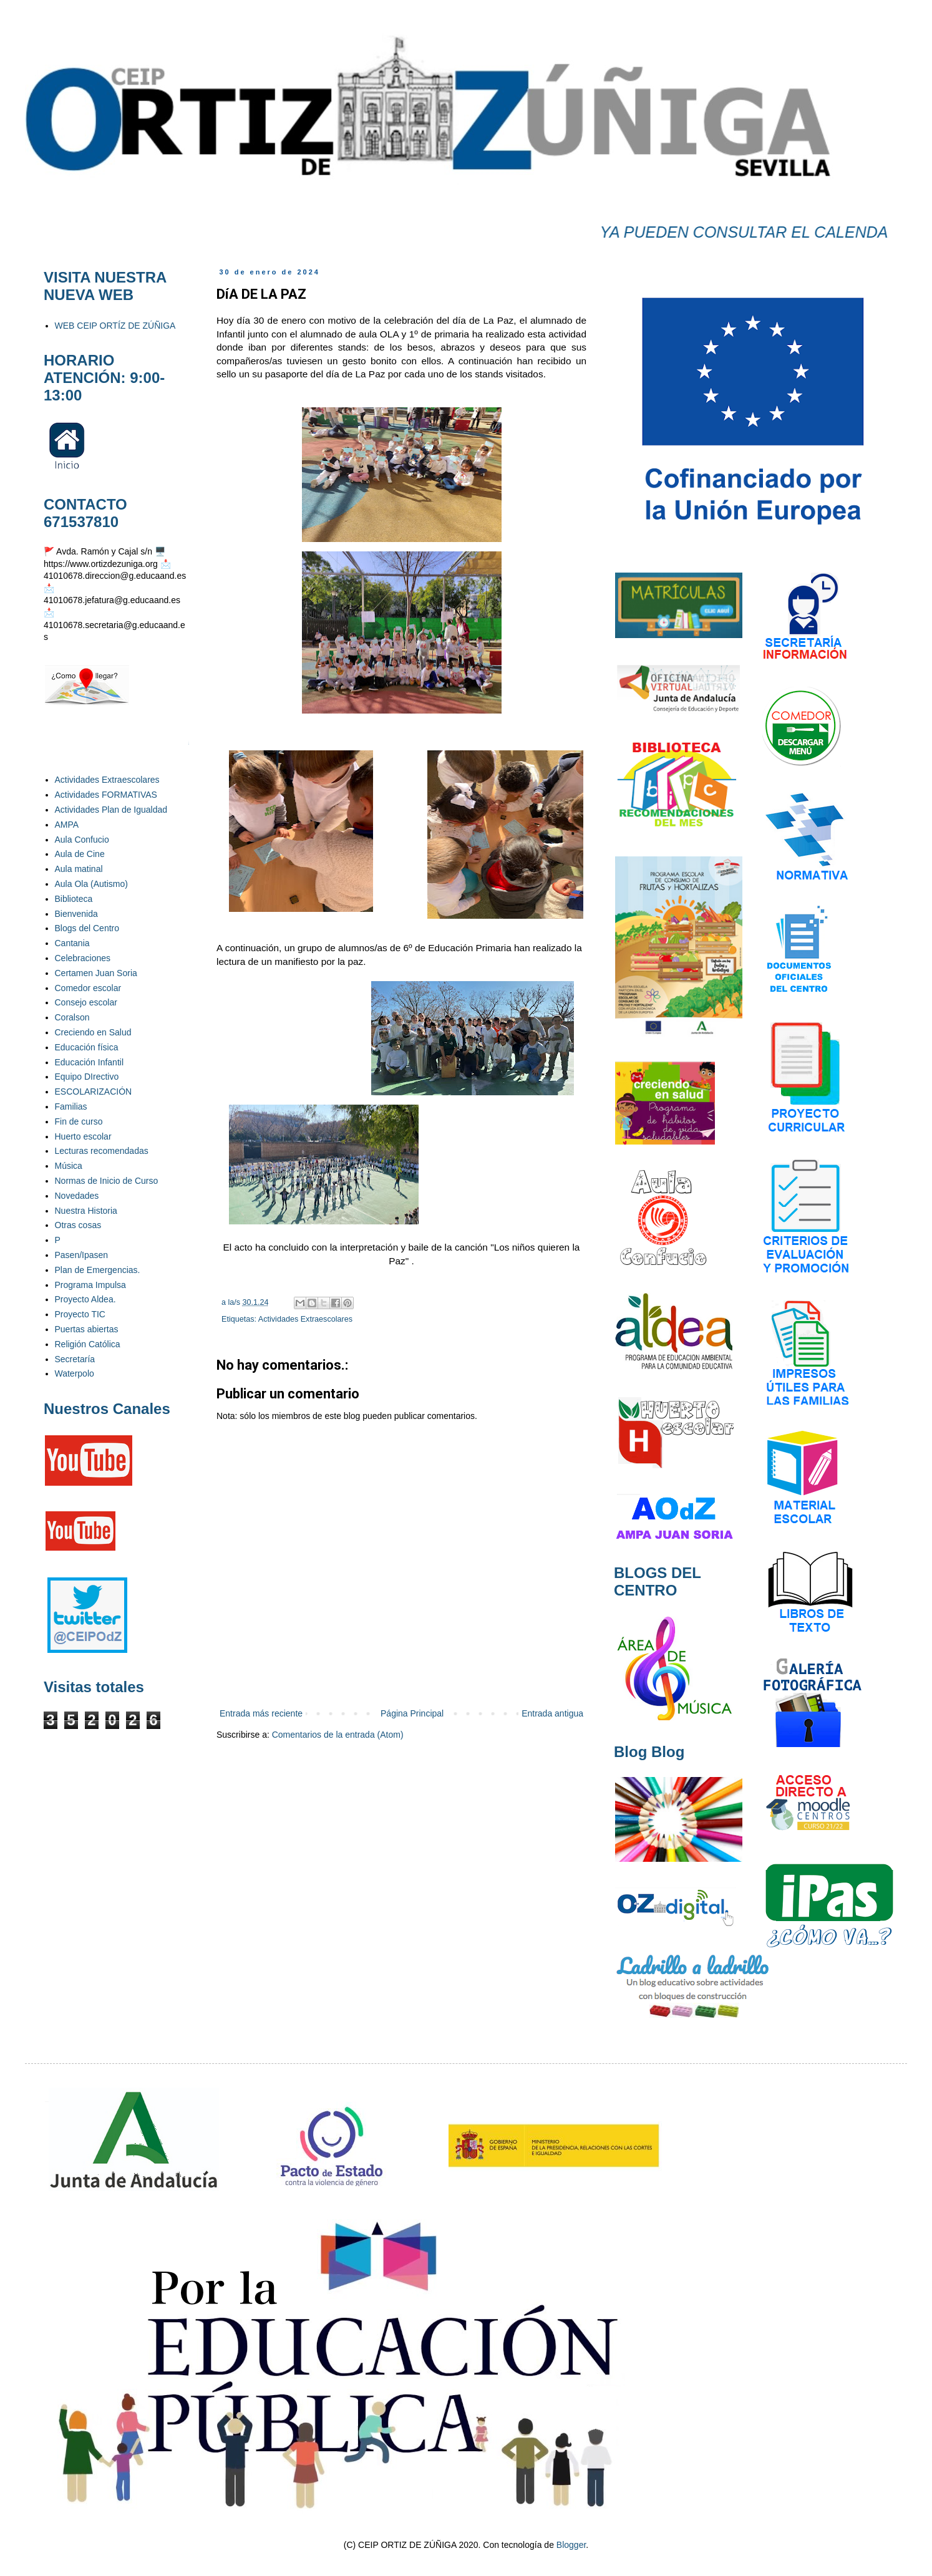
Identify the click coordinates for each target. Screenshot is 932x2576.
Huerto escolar (83, 1136)
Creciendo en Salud (93, 1032)
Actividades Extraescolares (305, 1319)
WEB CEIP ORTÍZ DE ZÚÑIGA (115, 326)
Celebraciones (83, 958)
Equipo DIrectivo (87, 1077)
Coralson (72, 1017)
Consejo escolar (86, 1002)
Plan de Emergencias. (97, 1270)
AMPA (67, 825)
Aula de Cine (80, 854)
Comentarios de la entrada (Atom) (338, 1735)
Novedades (77, 1196)
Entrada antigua (552, 1713)
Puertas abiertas (87, 1329)
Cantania (72, 943)
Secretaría (75, 1359)
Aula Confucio (82, 840)
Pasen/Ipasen (82, 1255)
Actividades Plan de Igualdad (111, 810)
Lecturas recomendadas (101, 1151)
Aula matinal (79, 869)
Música (68, 1166)
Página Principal (412, 1713)
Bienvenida (76, 914)
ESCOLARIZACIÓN (93, 1092)
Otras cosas (78, 1225)
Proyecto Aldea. (85, 1299)
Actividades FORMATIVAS (106, 795)
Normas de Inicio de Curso (106, 1181)
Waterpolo (74, 1373)
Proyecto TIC (80, 1314)
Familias (71, 1106)
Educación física (87, 1047)
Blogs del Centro (87, 928)
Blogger (571, 2545)
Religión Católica (87, 1344)
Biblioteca (74, 899)
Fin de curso (79, 1121)
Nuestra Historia (86, 1211)
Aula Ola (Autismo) (91, 884)
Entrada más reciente (261, 1713)
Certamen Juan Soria (96, 973)
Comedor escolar (88, 988)
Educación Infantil (89, 1062)
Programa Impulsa (90, 1285)
